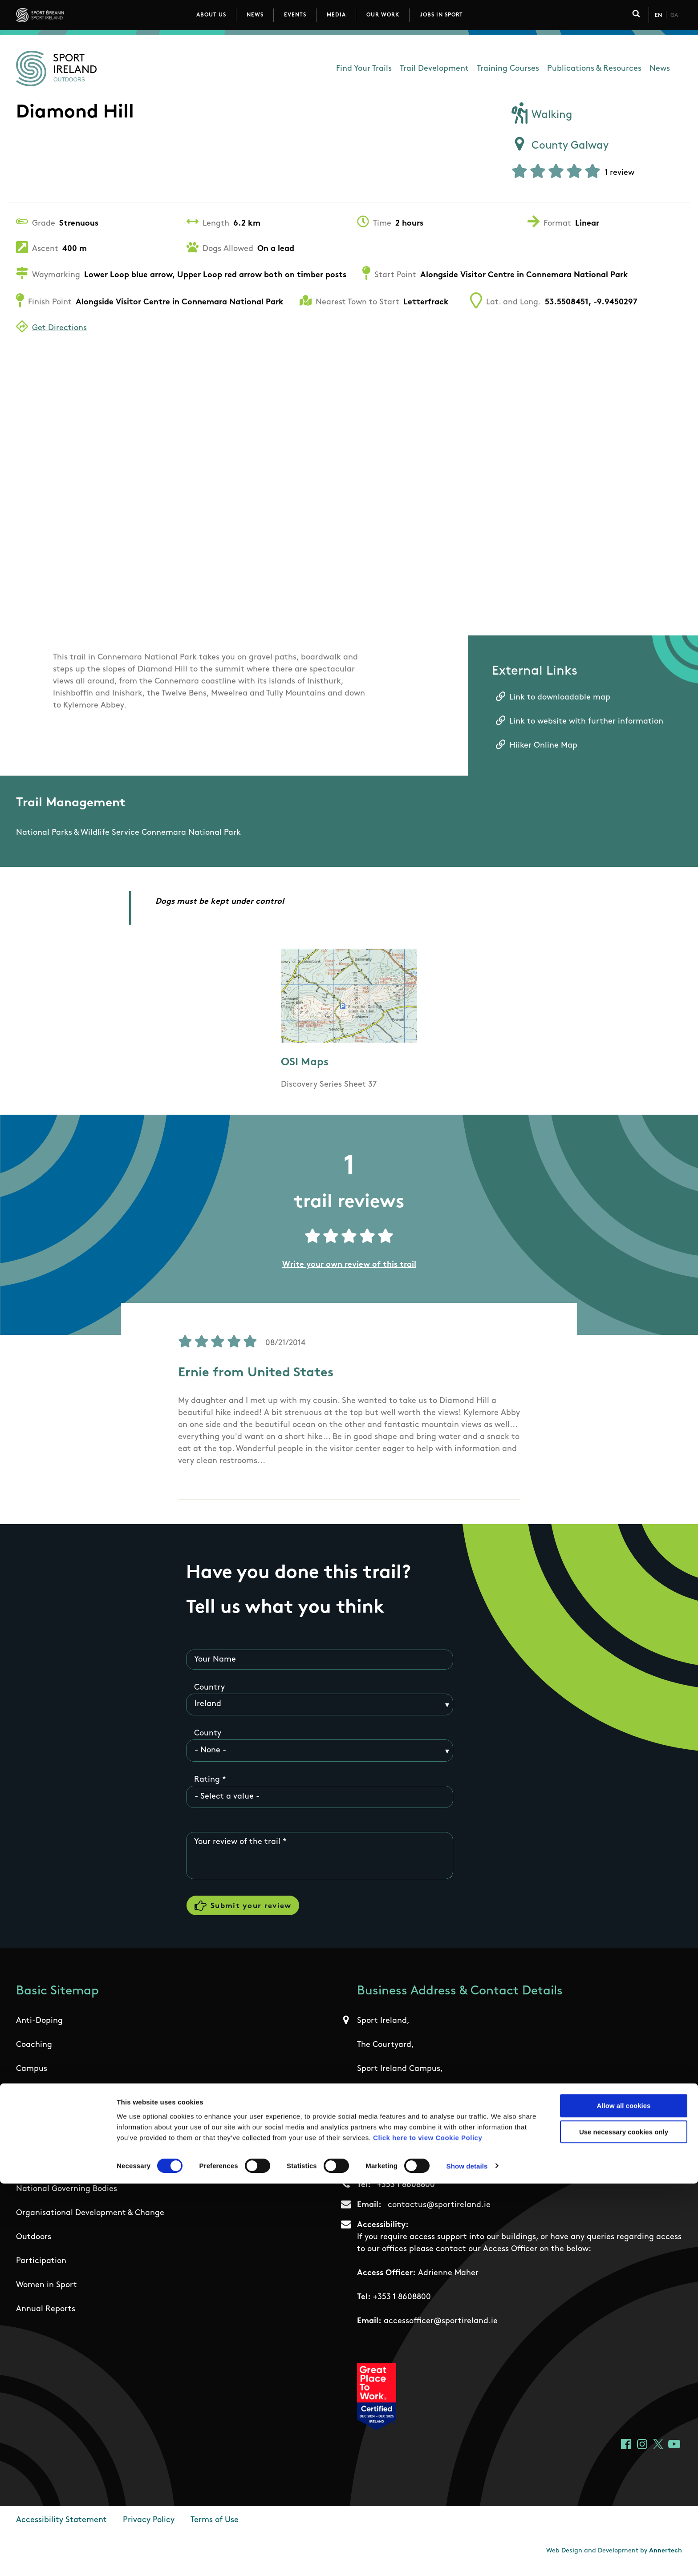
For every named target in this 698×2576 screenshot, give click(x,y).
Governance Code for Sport (67, 2125)
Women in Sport (46, 2293)
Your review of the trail (237, 1843)
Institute (32, 2173)
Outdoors (33, 2245)
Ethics (27, 2101)
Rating (207, 1781)
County (207, 1735)
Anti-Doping (39, 2029)
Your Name (215, 1659)
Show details (467, 2558)
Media (336, 15)
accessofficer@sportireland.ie (441, 2329)
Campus (31, 2077)
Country (209, 1689)
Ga (674, 15)
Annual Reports (45, 2317)
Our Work (382, 15)
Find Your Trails (364, 69)
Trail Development (434, 69)
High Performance (51, 2149)
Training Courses (508, 69)
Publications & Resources (594, 69)
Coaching (34, 2053)
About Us (211, 15)
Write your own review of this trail (349, 1265)
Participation (41, 2269)
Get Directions (59, 328)
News (255, 15)
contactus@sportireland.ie (439, 2213)
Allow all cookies (624, 2498)
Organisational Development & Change (90, 2221)
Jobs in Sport (441, 15)
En (658, 15)
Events (295, 15)
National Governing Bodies (66, 2197)
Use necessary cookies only (623, 2524)
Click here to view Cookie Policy (427, 2529)
